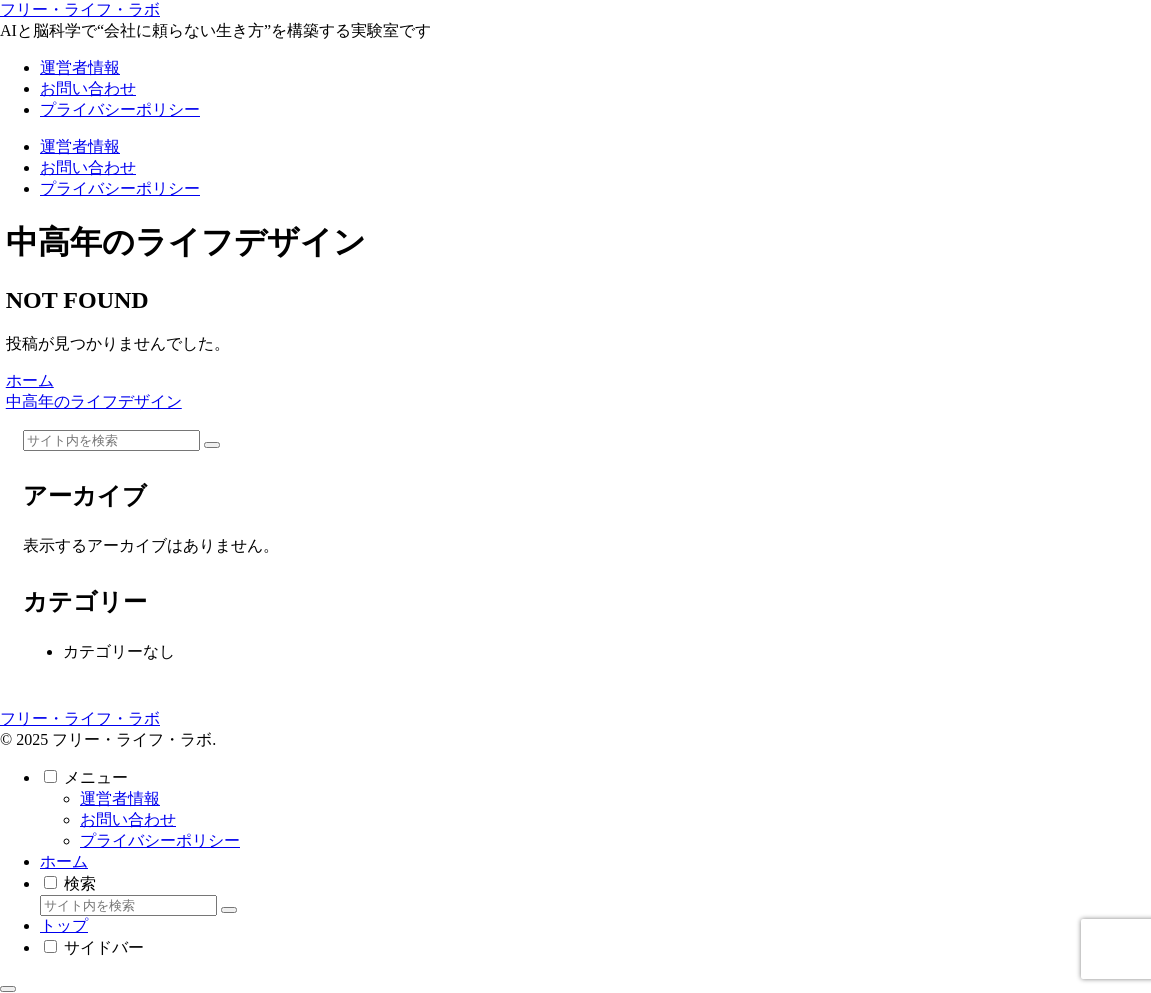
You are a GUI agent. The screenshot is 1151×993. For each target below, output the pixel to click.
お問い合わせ (128, 819)
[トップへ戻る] (8, 989)
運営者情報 (120, 798)
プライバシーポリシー (160, 840)
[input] (111, 440)
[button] (212, 445)
